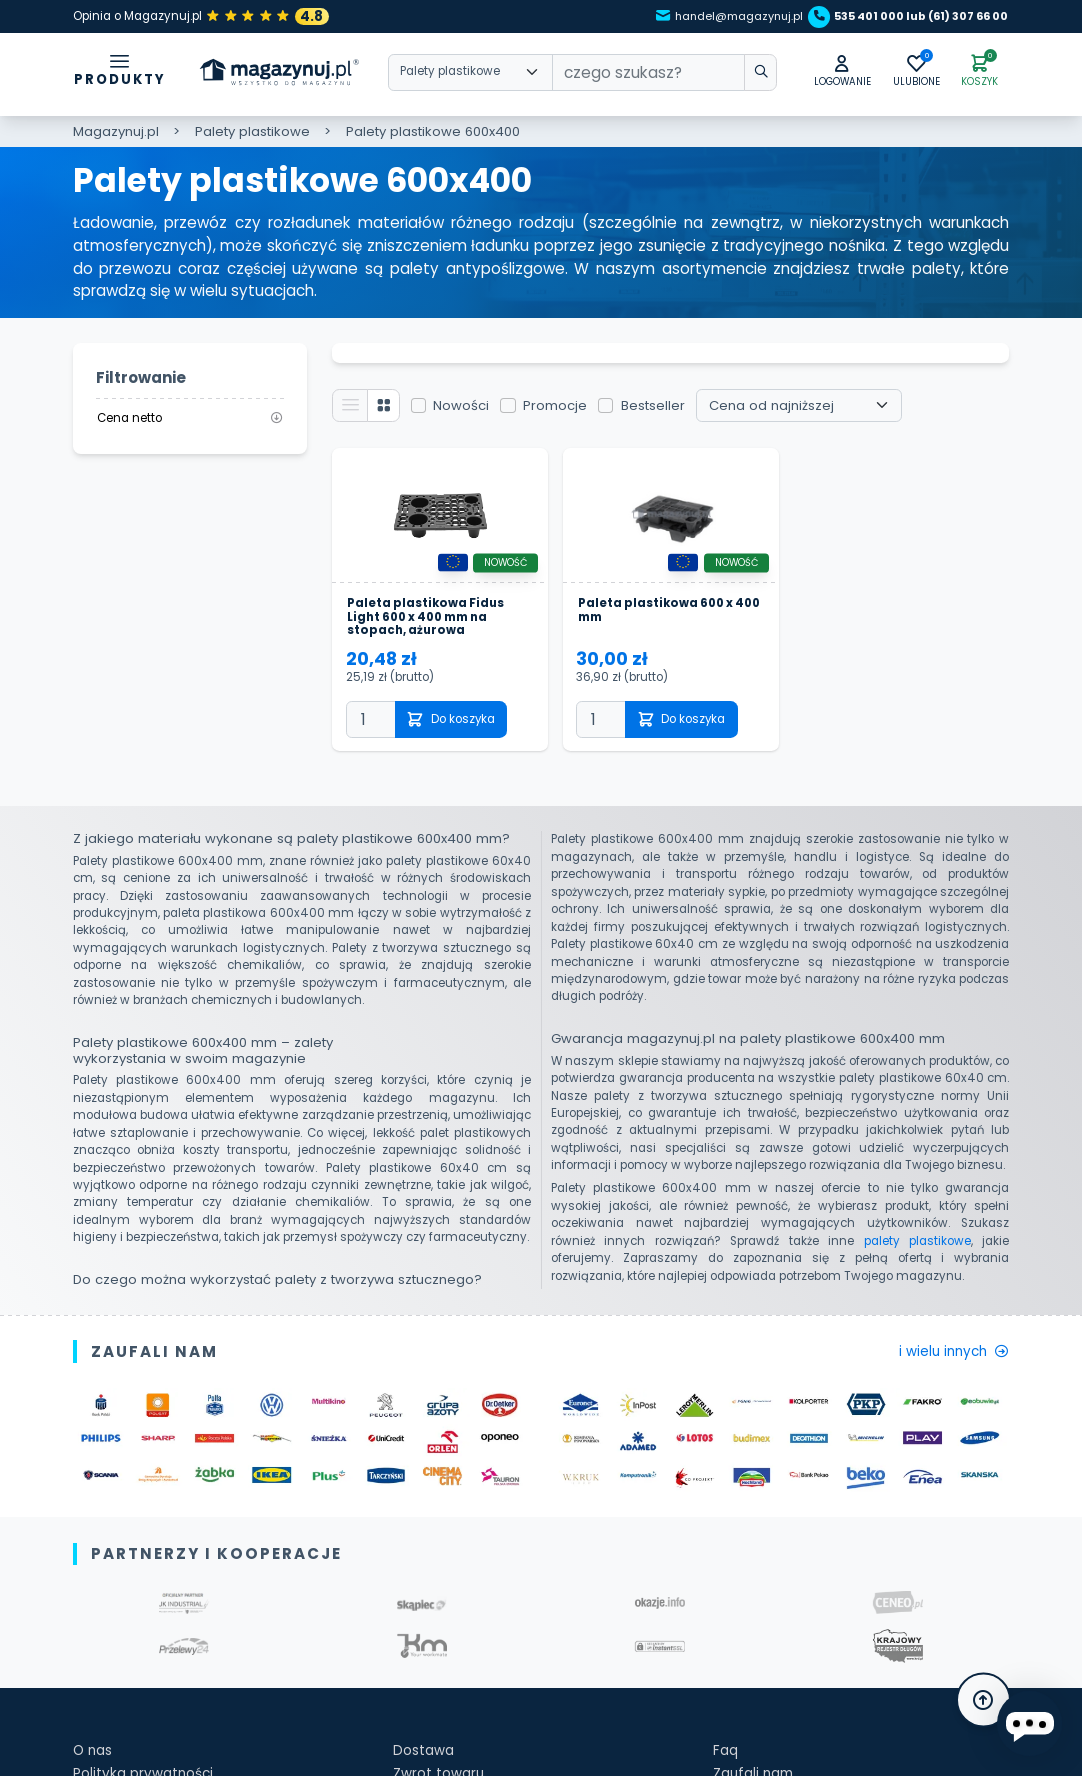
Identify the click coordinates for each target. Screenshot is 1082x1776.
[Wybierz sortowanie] (809, 410)
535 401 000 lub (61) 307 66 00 (900, 16)
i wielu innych (947, 1365)
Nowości (471, 410)
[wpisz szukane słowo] (729, 74)
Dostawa (426, 1765)
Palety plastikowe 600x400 (433, 132)
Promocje (565, 410)
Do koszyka (460, 732)
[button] (819, 74)
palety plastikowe (917, 1254)
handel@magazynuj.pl (690, 16)
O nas (94, 1765)
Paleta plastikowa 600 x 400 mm (665, 620)
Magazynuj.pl (116, 132)
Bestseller (663, 410)
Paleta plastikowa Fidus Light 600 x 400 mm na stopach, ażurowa (434, 627)
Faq (726, 1765)
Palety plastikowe (252, 132)
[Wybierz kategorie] (470, 74)
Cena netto (190, 419)
